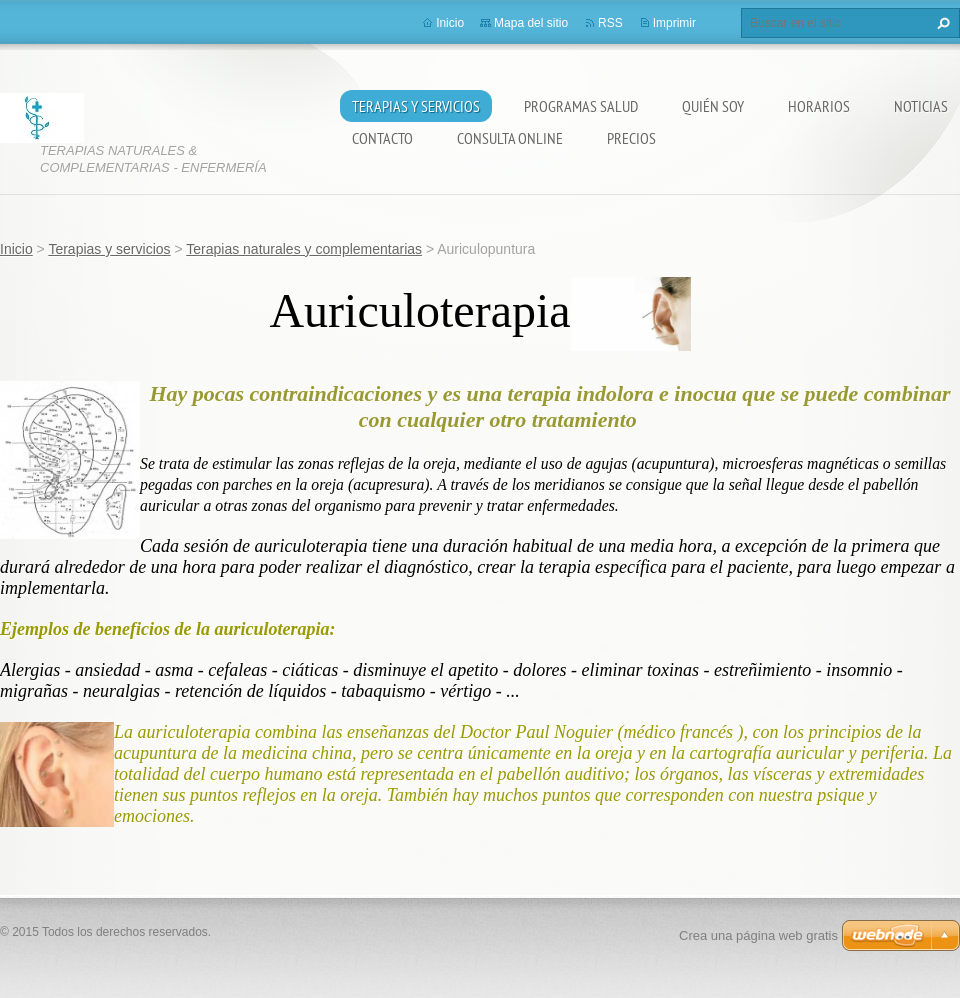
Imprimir (674, 23)
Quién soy (713, 106)
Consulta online (510, 138)
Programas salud (581, 106)
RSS (610, 23)
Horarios (819, 106)
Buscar (941, 23)
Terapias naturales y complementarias (304, 249)
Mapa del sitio (531, 23)
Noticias (921, 106)
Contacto (382, 138)
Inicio (450, 23)
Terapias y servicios (416, 106)
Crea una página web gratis (758, 935)
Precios (631, 138)
